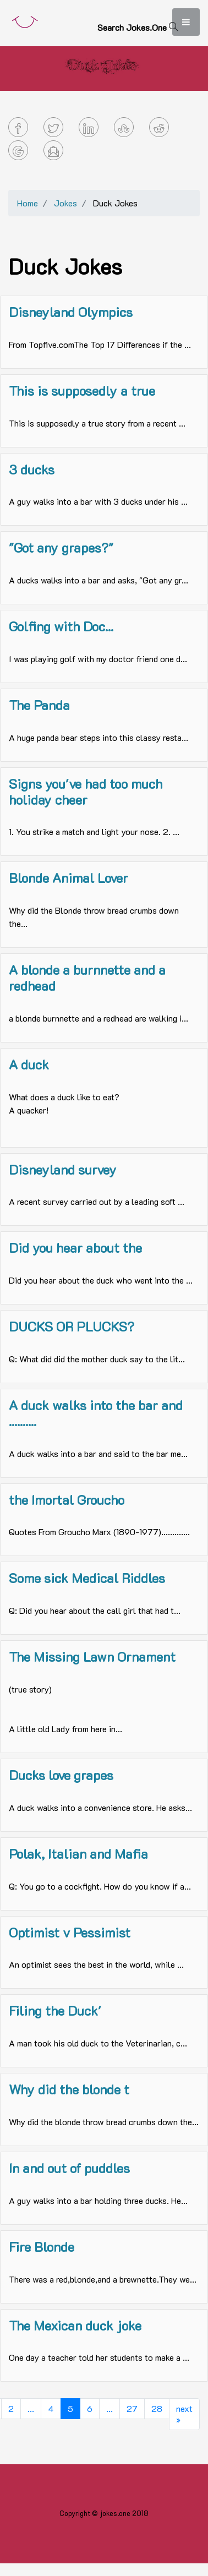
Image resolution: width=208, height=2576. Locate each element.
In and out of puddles (69, 2167)
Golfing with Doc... (61, 626)
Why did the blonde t (69, 2089)
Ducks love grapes (61, 1774)
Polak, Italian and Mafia (78, 1853)
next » (184, 2414)
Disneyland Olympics (71, 311)
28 (156, 2408)
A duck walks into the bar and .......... (96, 1412)
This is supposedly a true (82, 390)
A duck (29, 1064)
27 (132, 2408)
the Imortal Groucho (66, 1499)
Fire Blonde (41, 2246)
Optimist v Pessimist (69, 1932)
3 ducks (31, 469)
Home (27, 203)
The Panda (39, 704)
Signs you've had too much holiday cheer (85, 791)
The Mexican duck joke (75, 2325)
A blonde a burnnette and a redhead (87, 977)
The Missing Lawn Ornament (92, 1656)
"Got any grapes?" (61, 547)
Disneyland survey (63, 1169)
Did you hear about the (75, 1247)
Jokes (65, 203)
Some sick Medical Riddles (87, 1577)
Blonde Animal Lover (68, 877)
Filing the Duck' (55, 2010)
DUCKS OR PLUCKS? (71, 1326)
